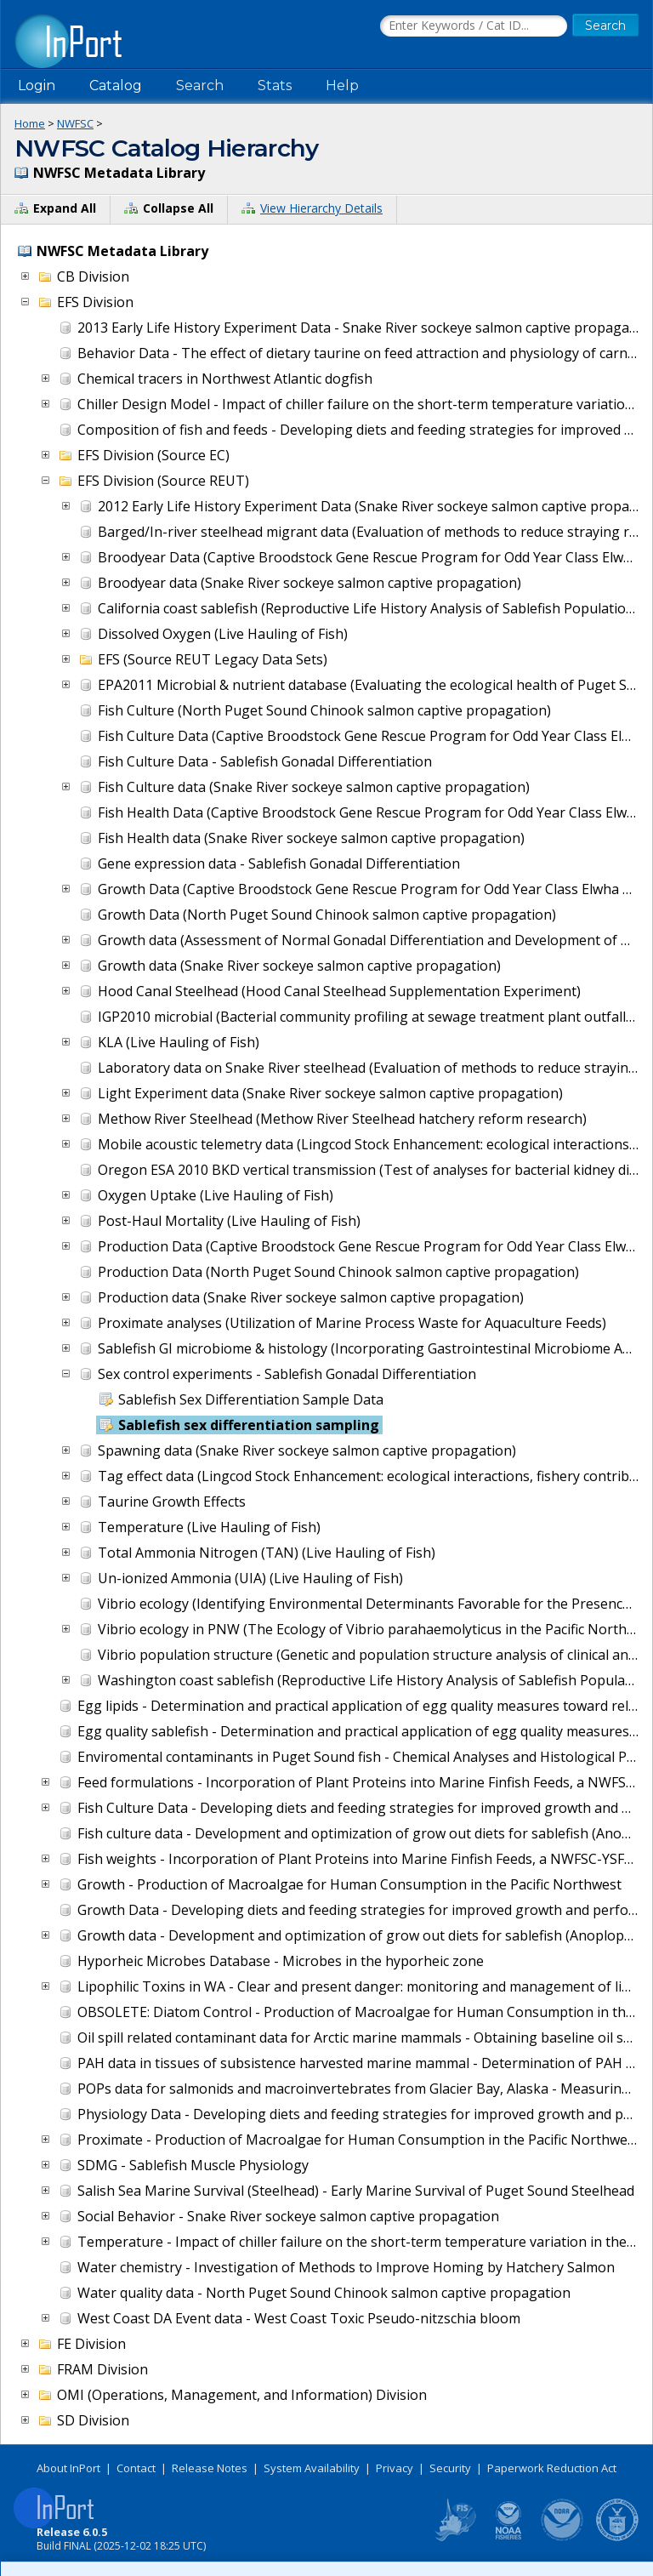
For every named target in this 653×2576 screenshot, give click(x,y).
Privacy (394, 2468)
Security (450, 2468)
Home (29, 123)
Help (342, 85)
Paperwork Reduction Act (551, 2468)
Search (200, 85)
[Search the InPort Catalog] (473, 26)
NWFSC (75, 123)
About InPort (68, 2468)
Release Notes (209, 2468)
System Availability (312, 2468)
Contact (136, 2468)
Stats (275, 85)
